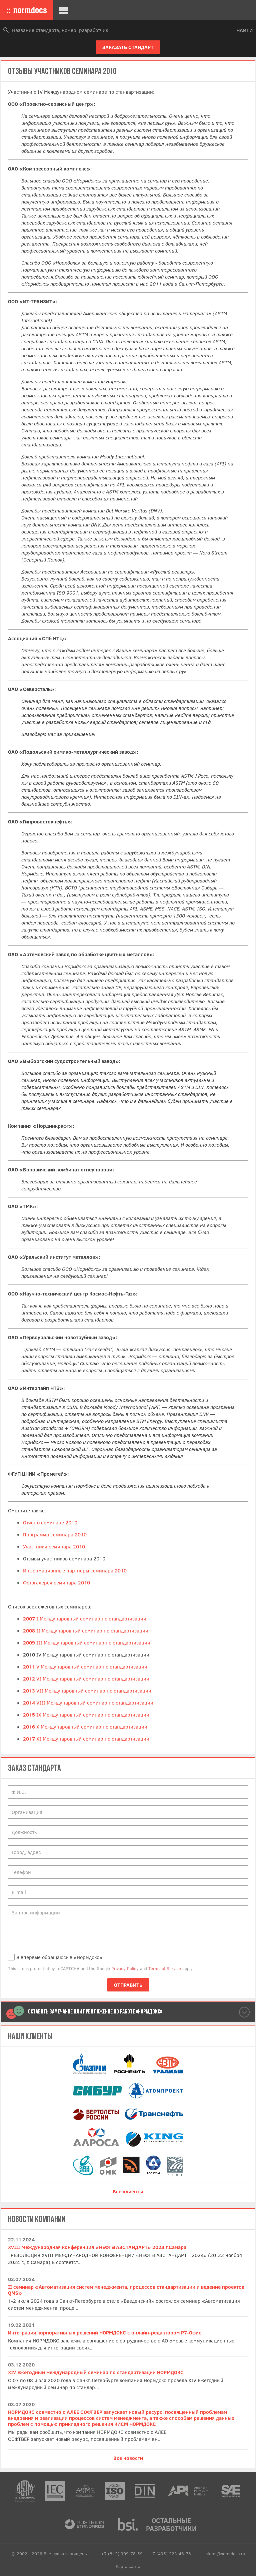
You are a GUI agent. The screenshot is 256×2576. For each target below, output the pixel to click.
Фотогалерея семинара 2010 (56, 1582)
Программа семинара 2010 (55, 1534)
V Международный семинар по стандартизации (85, 1666)
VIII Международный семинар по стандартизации (88, 1702)
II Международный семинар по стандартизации (85, 1630)
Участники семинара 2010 (54, 1546)
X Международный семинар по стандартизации (85, 1726)
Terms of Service (164, 1968)
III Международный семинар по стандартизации (86, 1642)
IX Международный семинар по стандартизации (86, 1714)
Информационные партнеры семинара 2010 (75, 1570)
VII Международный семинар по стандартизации (87, 1690)
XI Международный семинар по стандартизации (86, 1738)
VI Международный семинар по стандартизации (86, 1678)
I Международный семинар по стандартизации (84, 1618)
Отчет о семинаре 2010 (50, 1522)
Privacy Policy (125, 1968)
